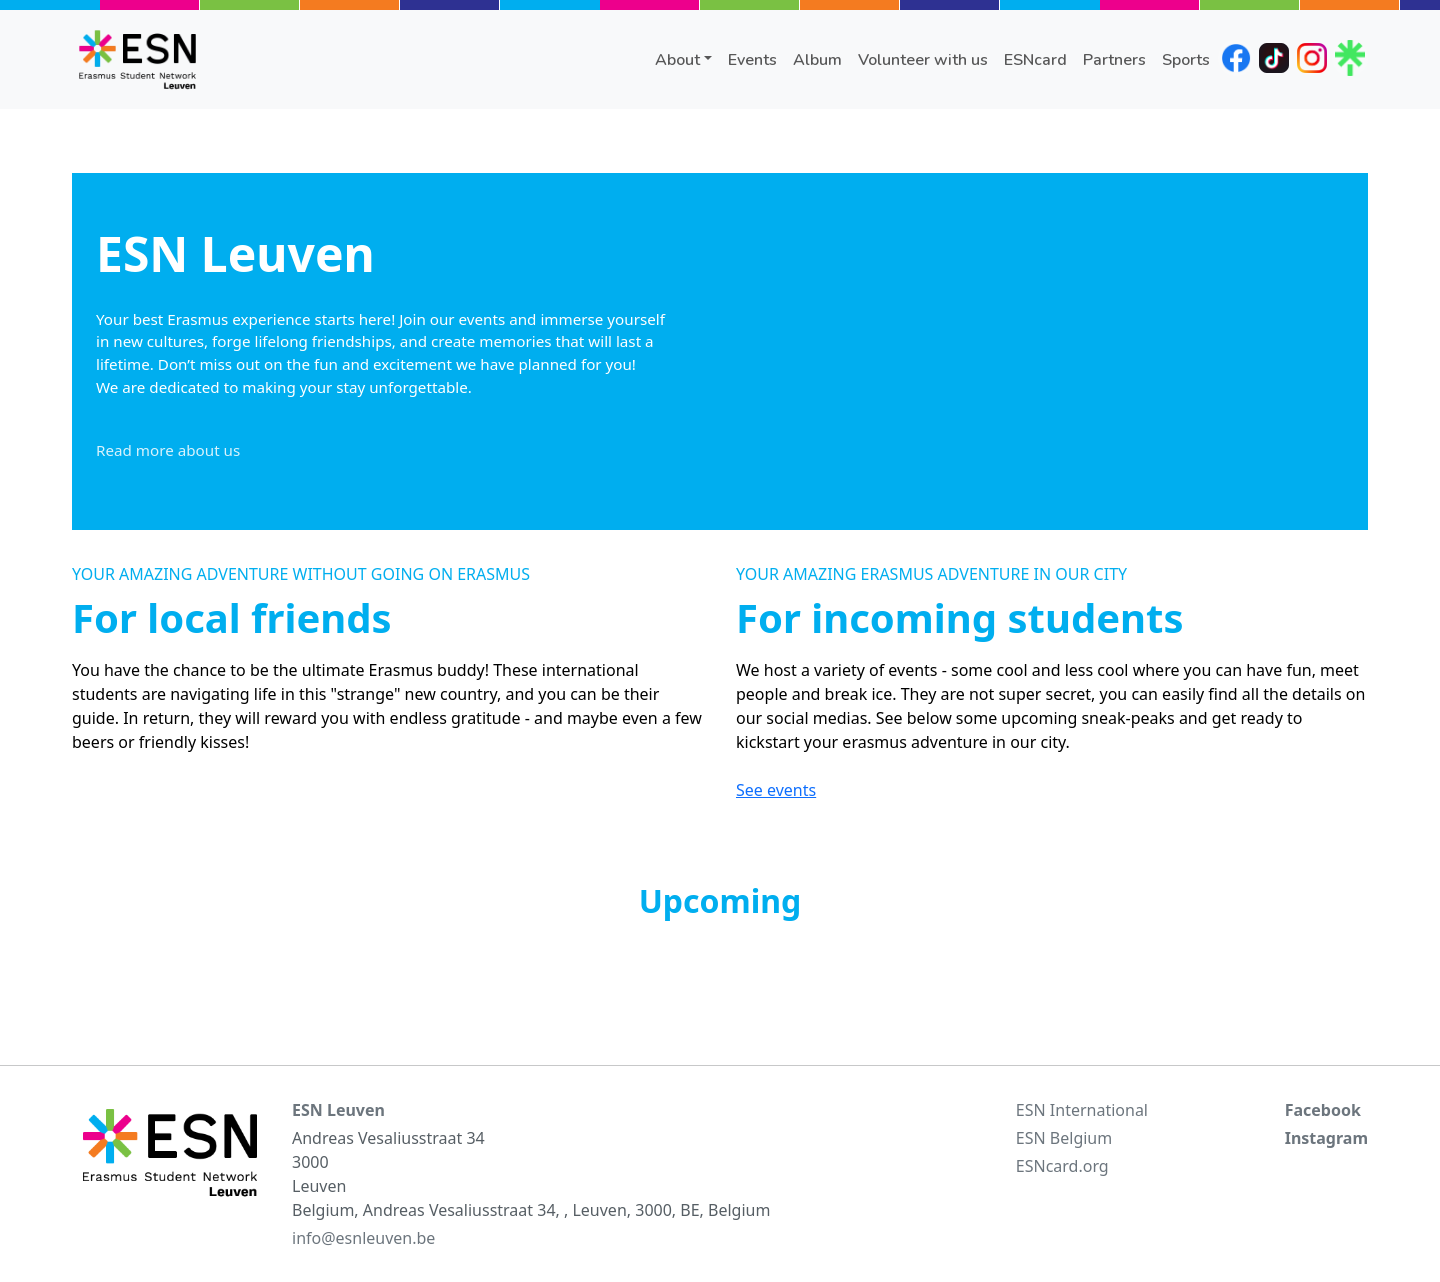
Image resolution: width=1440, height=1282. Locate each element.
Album (817, 60)
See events (776, 790)
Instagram (1326, 1138)
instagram (1312, 58)
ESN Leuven (338, 1110)
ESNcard (1035, 60)
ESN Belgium (1064, 1138)
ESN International (1082, 1110)
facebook (1236, 58)
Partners (1114, 60)
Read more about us (168, 450)
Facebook (1323, 1110)
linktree (1350, 58)
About (677, 60)
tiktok (1274, 58)
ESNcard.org (1062, 1166)
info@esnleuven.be (363, 1238)
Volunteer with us (923, 60)
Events (752, 60)
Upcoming (720, 900)
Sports (1186, 60)
